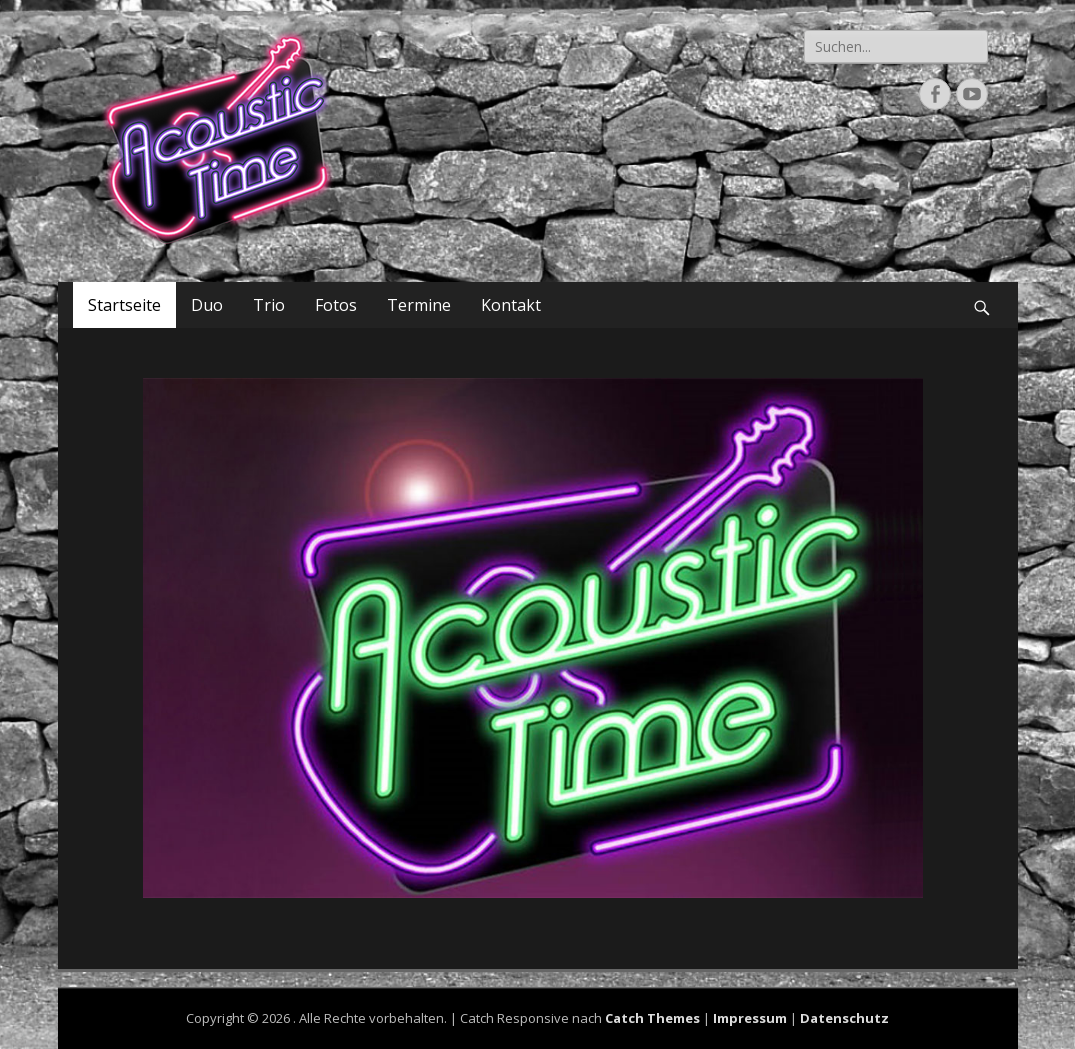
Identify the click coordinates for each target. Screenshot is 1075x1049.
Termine (419, 305)
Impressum (750, 1018)
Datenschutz (844, 1018)
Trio (269, 305)
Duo (207, 305)
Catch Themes (652, 1018)
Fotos (336, 305)
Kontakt (511, 305)
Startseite (124, 305)
